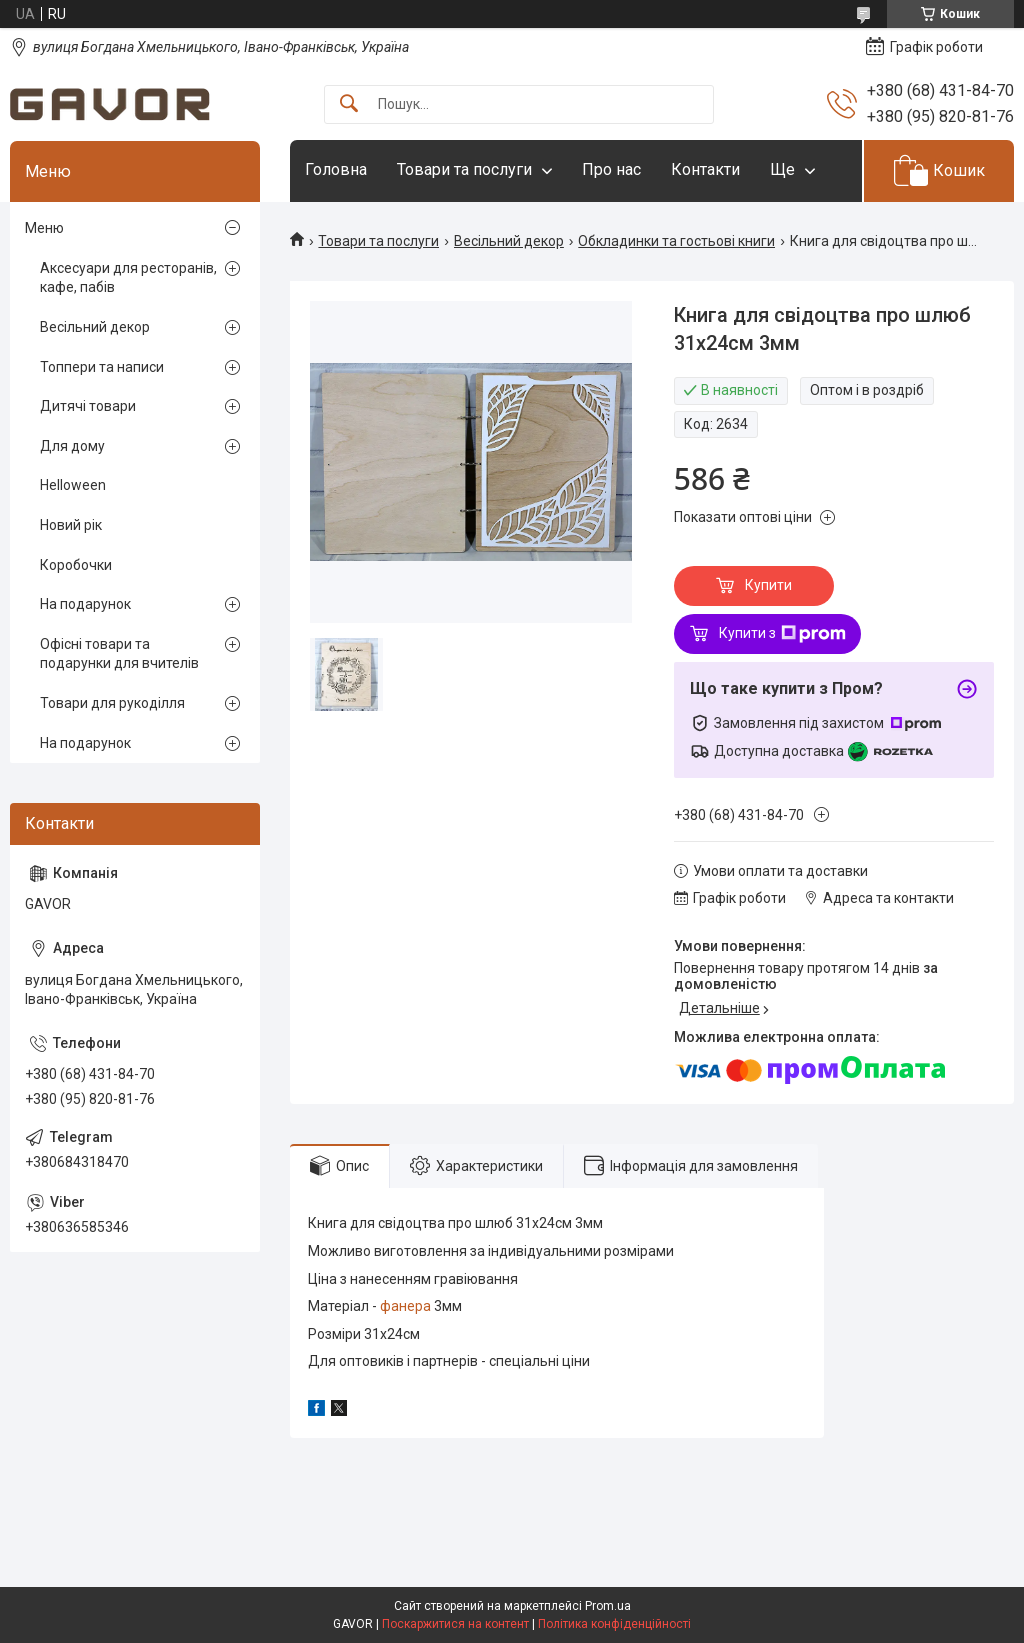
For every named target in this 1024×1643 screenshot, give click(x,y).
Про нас (611, 169)
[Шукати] (349, 104)
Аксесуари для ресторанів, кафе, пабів (128, 278)
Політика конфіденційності (614, 1624)
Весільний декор (509, 241)
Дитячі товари (88, 406)
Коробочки (76, 565)
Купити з (782, 634)
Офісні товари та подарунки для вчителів (119, 654)
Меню (44, 228)
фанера (405, 1306)
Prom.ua (608, 1606)
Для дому (72, 446)
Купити (768, 585)
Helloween (73, 485)
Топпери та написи (102, 367)
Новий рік (71, 525)
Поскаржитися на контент (455, 1624)
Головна (336, 169)
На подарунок (85, 604)
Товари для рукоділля (112, 703)
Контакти (705, 169)
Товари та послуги (464, 169)
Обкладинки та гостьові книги (676, 241)
